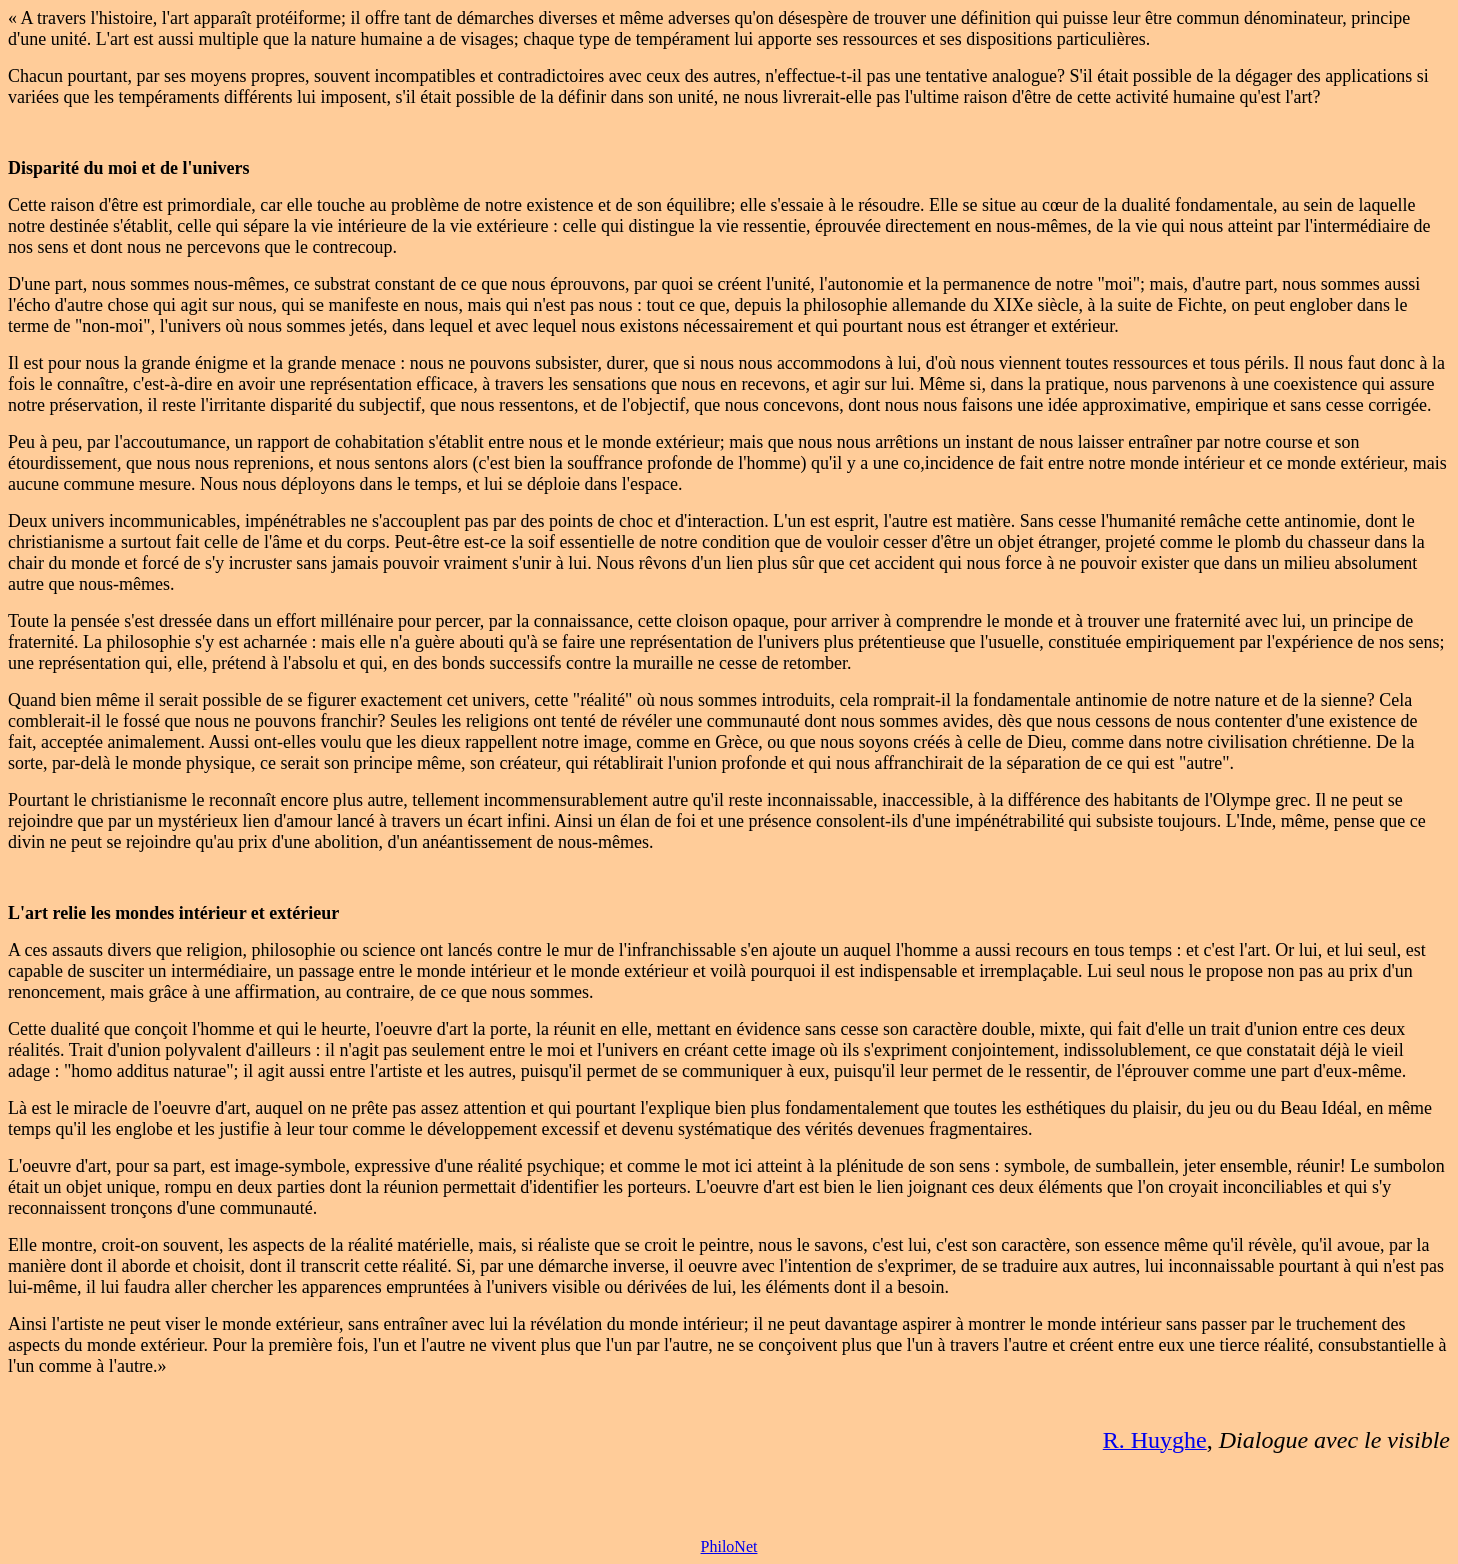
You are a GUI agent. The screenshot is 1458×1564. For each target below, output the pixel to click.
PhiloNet (729, 1546)
